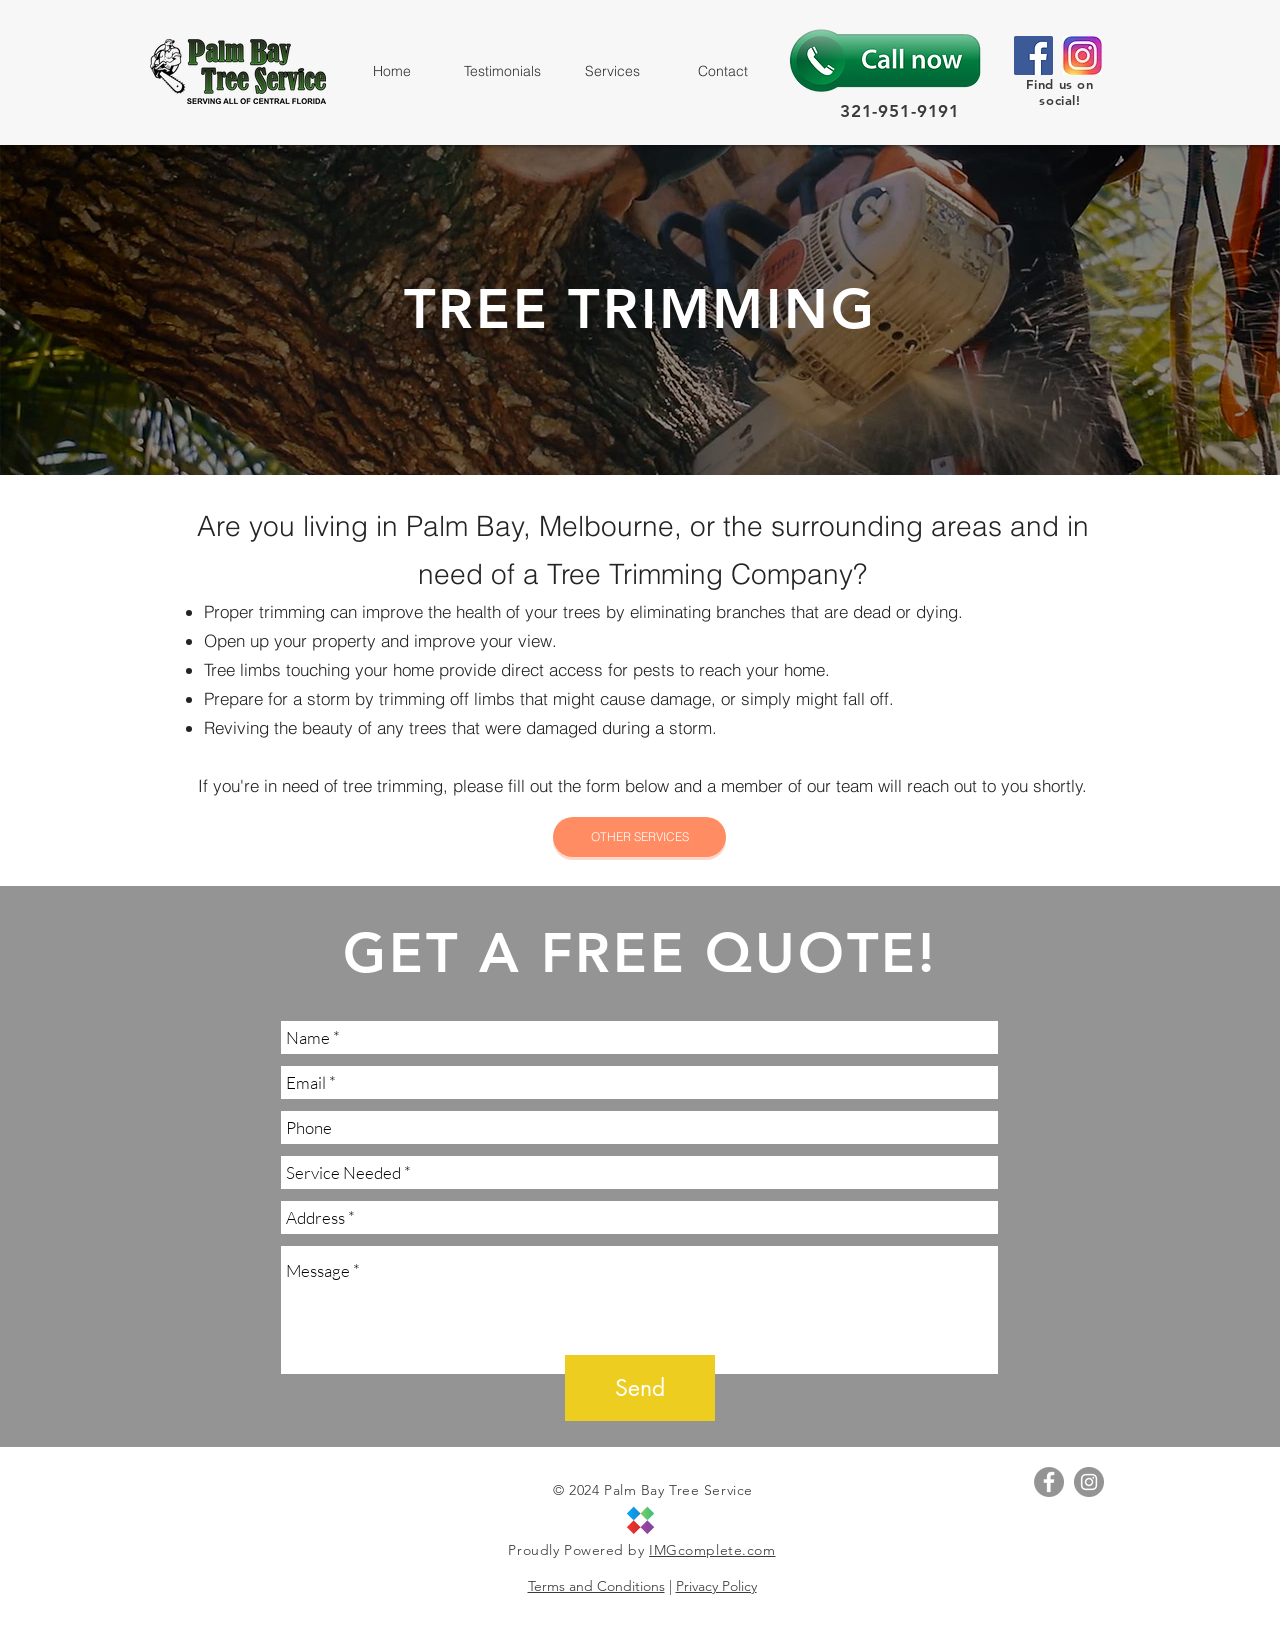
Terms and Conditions (596, 1586)
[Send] (640, 1388)
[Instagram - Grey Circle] (1089, 1482)
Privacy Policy (716, 1586)
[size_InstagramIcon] (1082, 55)
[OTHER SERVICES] (639, 837)
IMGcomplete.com (712, 1550)
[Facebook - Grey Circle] (1049, 1482)
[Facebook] (1033, 55)
